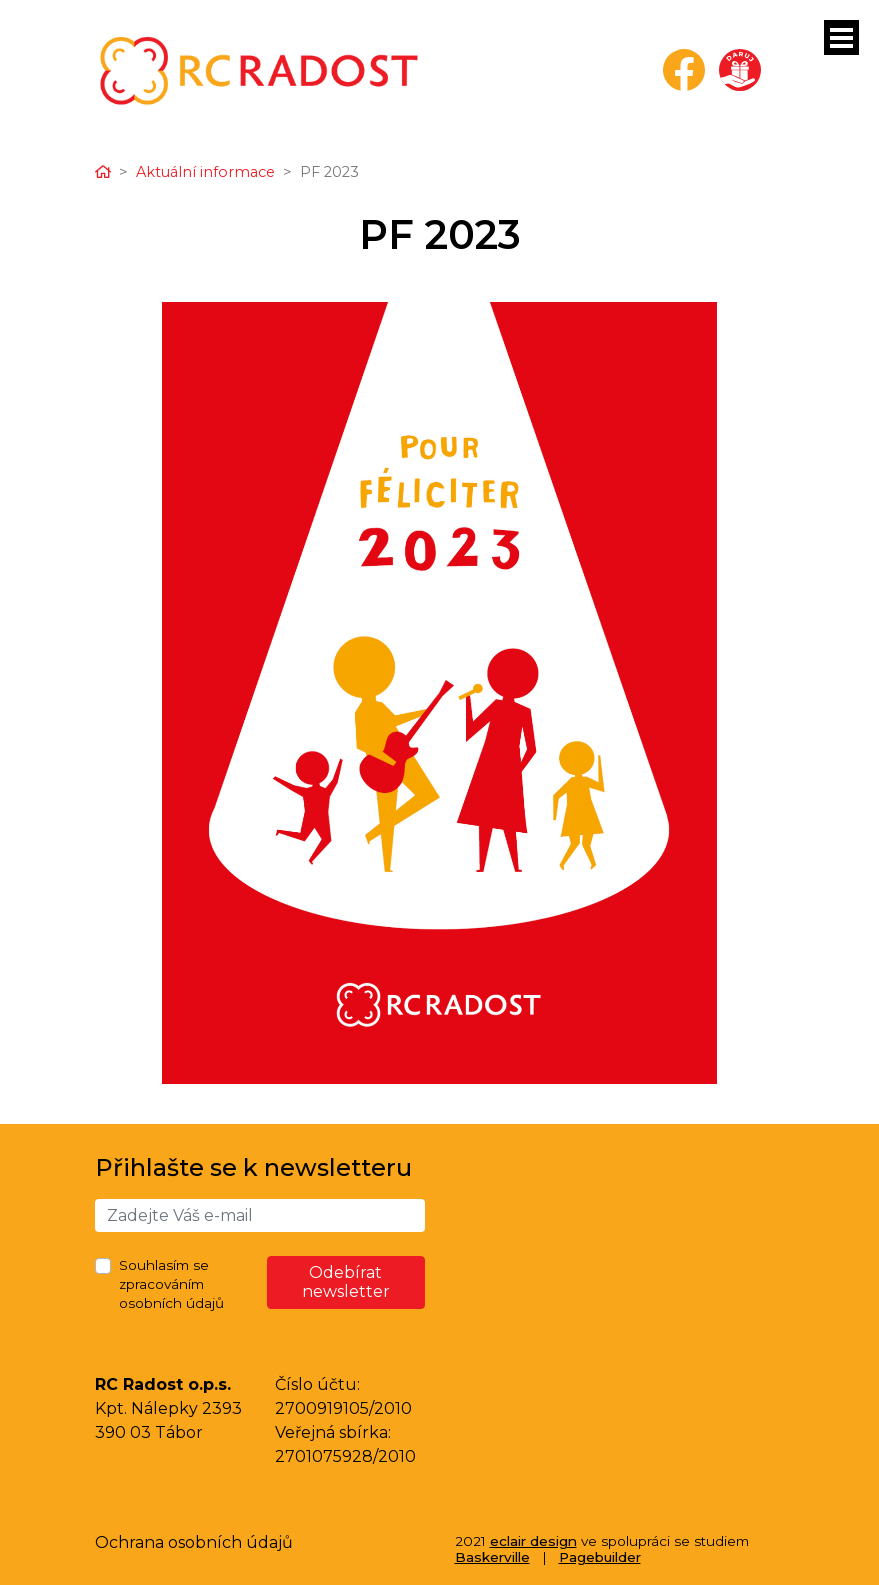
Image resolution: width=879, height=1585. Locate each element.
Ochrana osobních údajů (194, 1542)
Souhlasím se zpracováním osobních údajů (171, 1284)
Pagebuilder (600, 1557)
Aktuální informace (205, 172)
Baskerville (492, 1557)
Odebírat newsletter (346, 1282)
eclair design (533, 1541)
